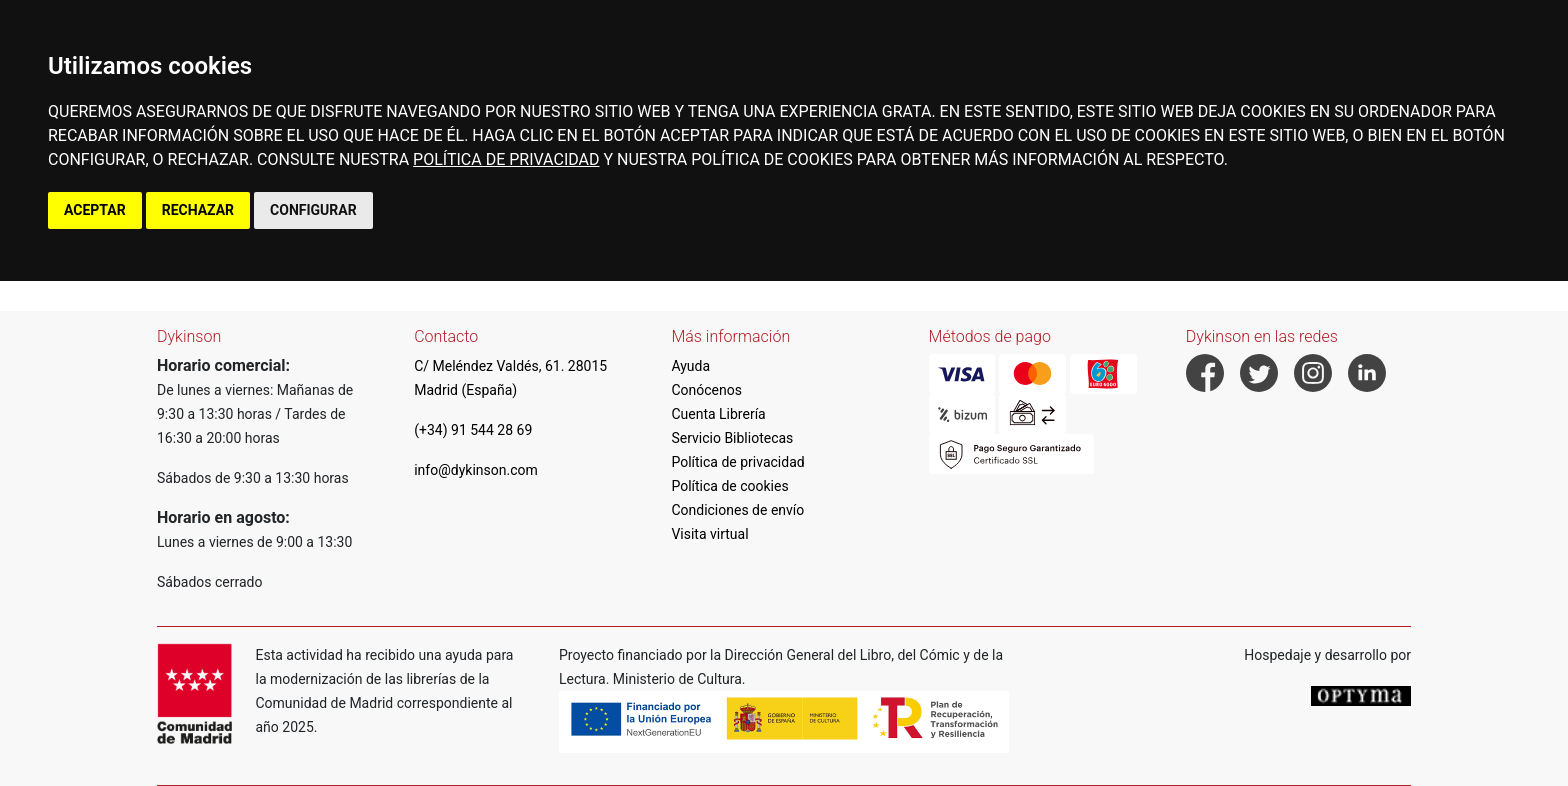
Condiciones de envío (737, 510)
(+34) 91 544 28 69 (473, 430)
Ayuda (690, 366)
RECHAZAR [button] (198, 210)
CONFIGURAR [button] (313, 210)
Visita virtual (709, 534)
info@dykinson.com (476, 470)
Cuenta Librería (718, 414)
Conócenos (706, 390)
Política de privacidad (737, 462)
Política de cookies (729, 486)
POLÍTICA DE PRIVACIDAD (506, 159)
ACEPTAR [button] (95, 210)
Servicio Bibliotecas (732, 438)
